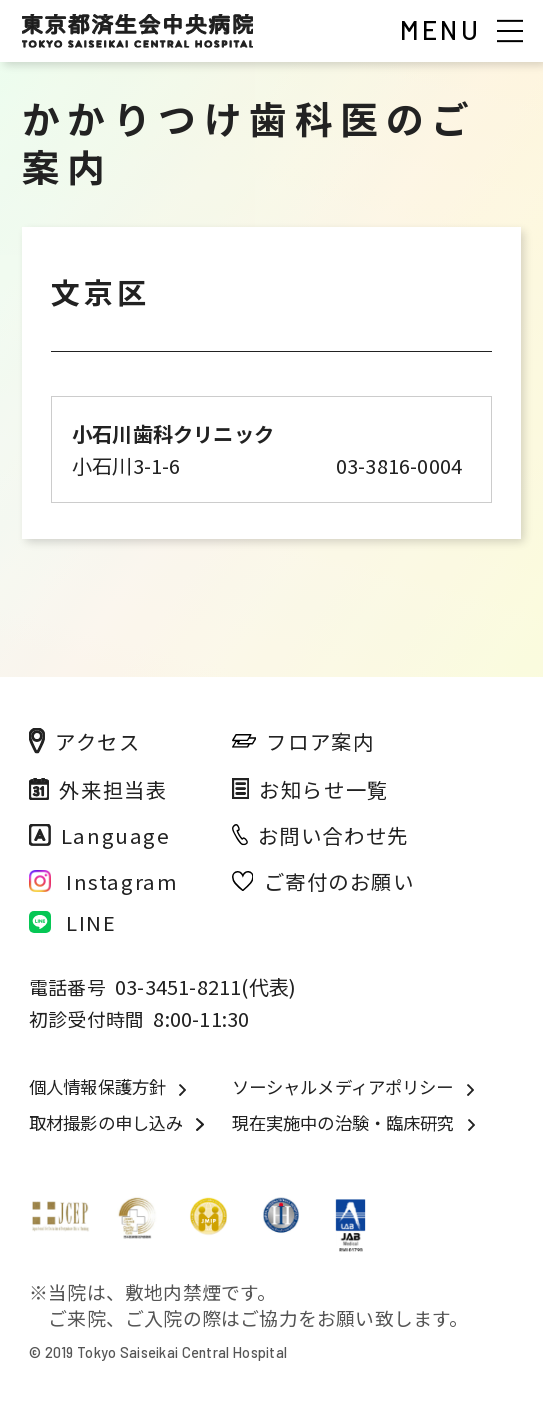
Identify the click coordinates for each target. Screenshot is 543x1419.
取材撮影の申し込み (106, 1123)
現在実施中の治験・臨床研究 (343, 1123)
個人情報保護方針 (97, 1087)
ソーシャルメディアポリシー (343, 1087)
